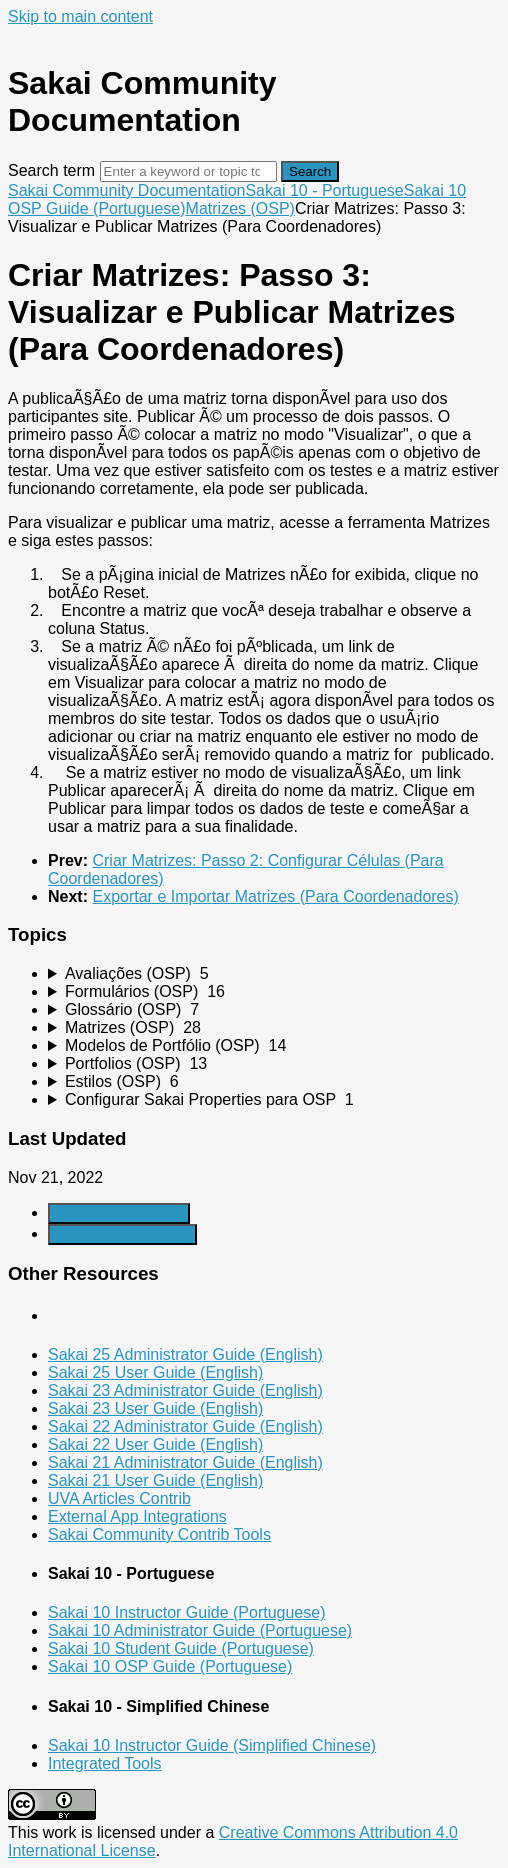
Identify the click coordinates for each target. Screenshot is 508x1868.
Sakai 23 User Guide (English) (155, 1408)
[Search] (188, 171)
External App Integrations (137, 1516)
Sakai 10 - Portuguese (324, 190)
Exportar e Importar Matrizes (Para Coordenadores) (275, 896)
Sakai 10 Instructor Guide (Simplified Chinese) (212, 1745)
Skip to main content (80, 16)
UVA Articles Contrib (119, 1498)
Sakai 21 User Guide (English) (155, 1480)
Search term (51, 170)
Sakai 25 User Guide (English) (155, 1372)
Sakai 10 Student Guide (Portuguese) (181, 1648)
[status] (254, 613)
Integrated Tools (105, 1763)
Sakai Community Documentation (126, 190)
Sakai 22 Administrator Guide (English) (185, 1426)
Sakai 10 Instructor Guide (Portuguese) (186, 1612)
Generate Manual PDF (122, 1234)
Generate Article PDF (119, 1213)
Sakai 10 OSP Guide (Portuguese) (170, 1666)
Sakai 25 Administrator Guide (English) (185, 1354)
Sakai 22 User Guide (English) (155, 1444)
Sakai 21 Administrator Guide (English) (185, 1462)
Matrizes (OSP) (240, 208)
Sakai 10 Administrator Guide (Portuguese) (200, 1630)
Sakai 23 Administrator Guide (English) (185, 1390)
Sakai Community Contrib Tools (159, 1534)
